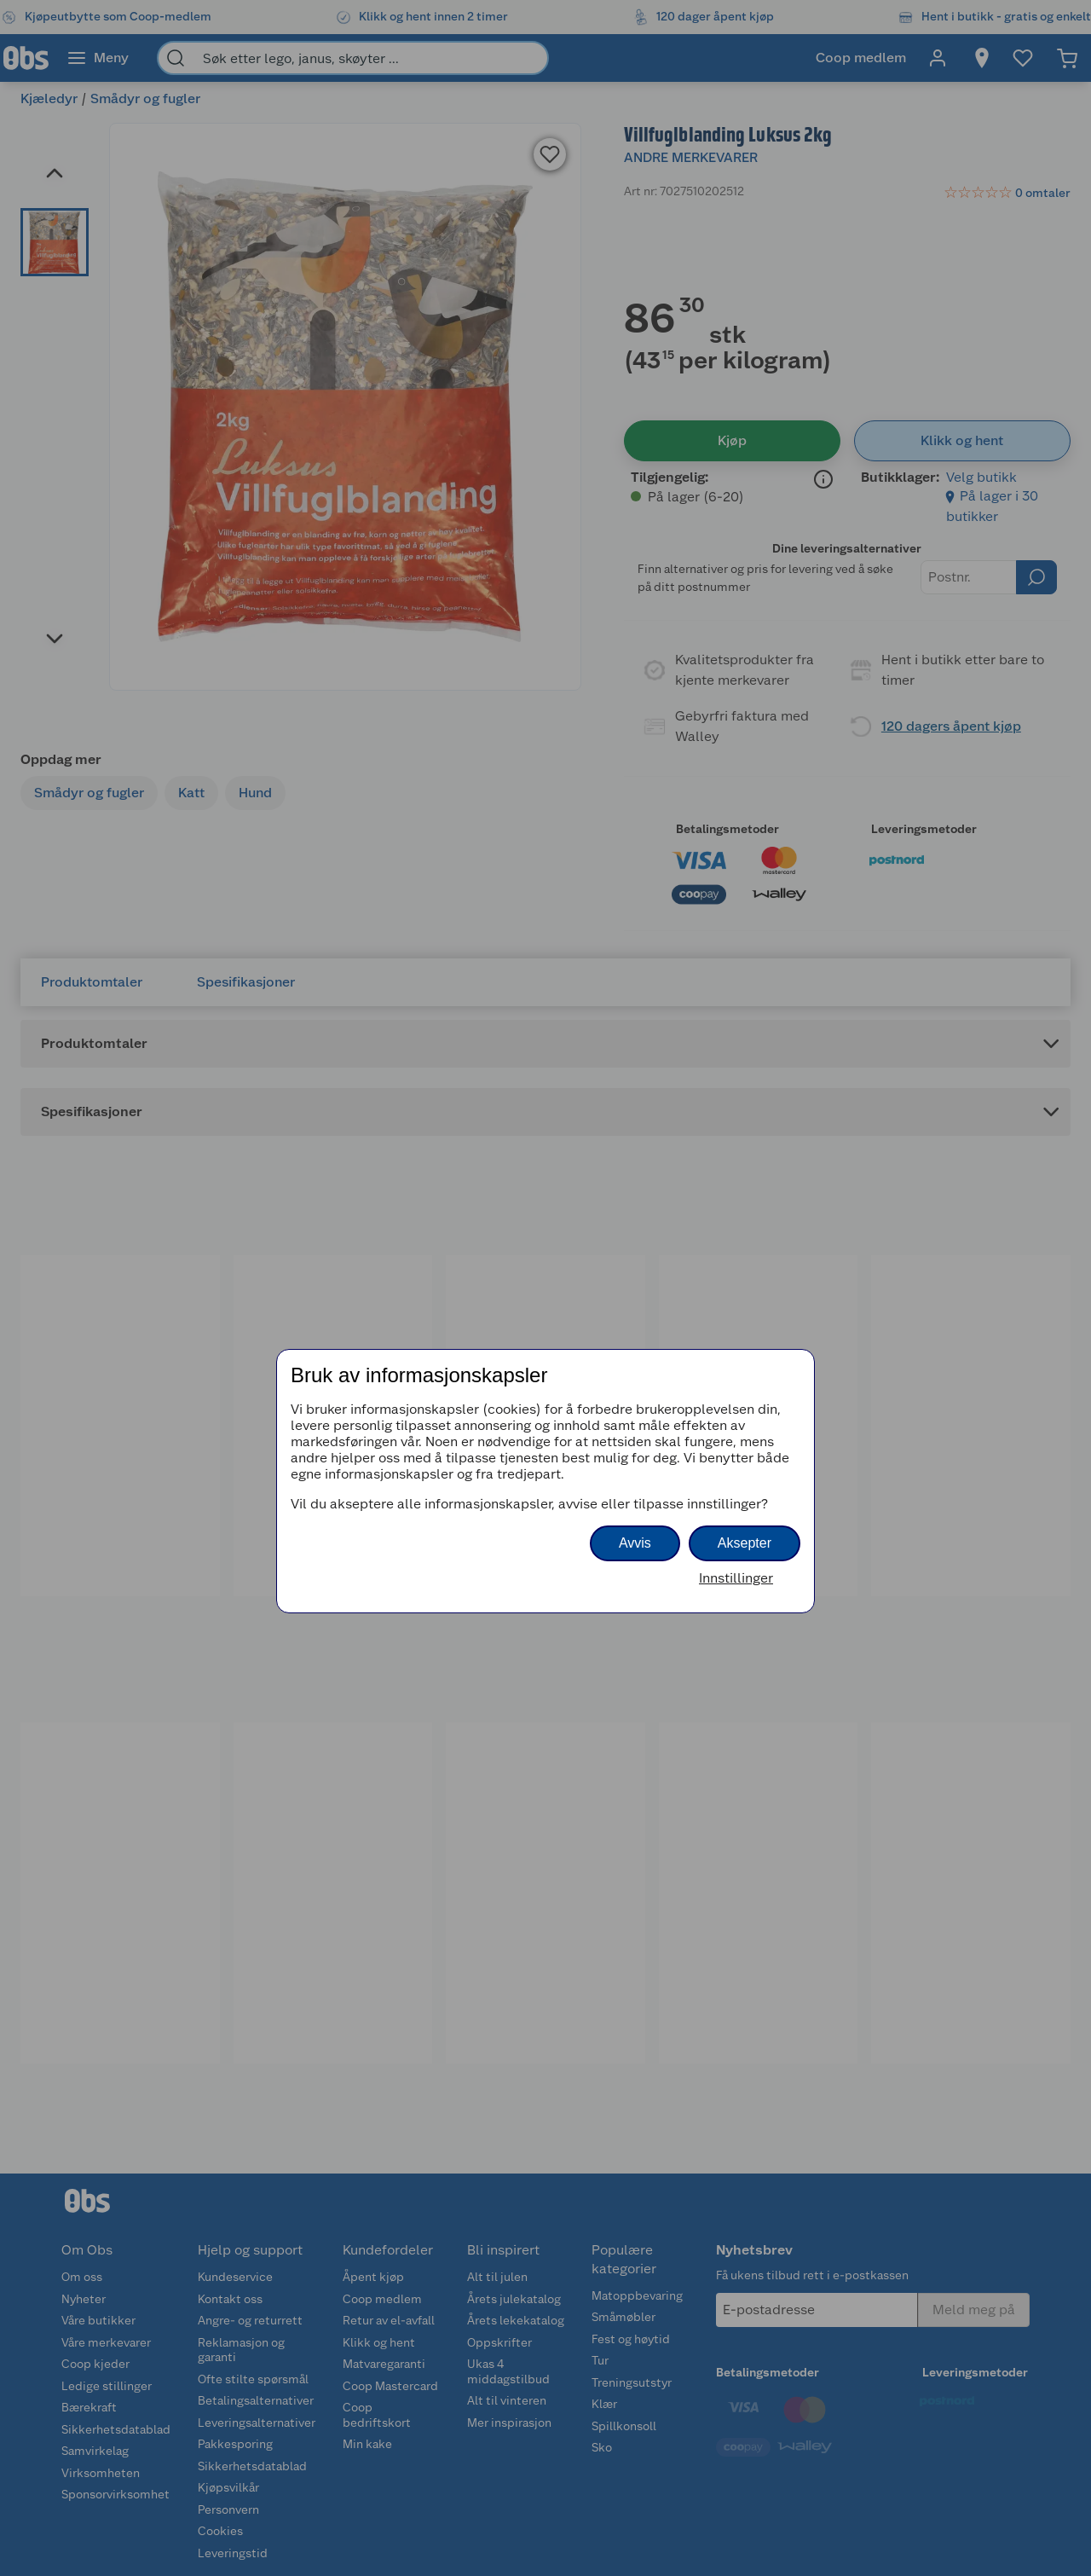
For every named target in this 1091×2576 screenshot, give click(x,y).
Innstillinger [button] (736, 1578)
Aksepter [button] (744, 1543)
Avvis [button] (635, 1543)
